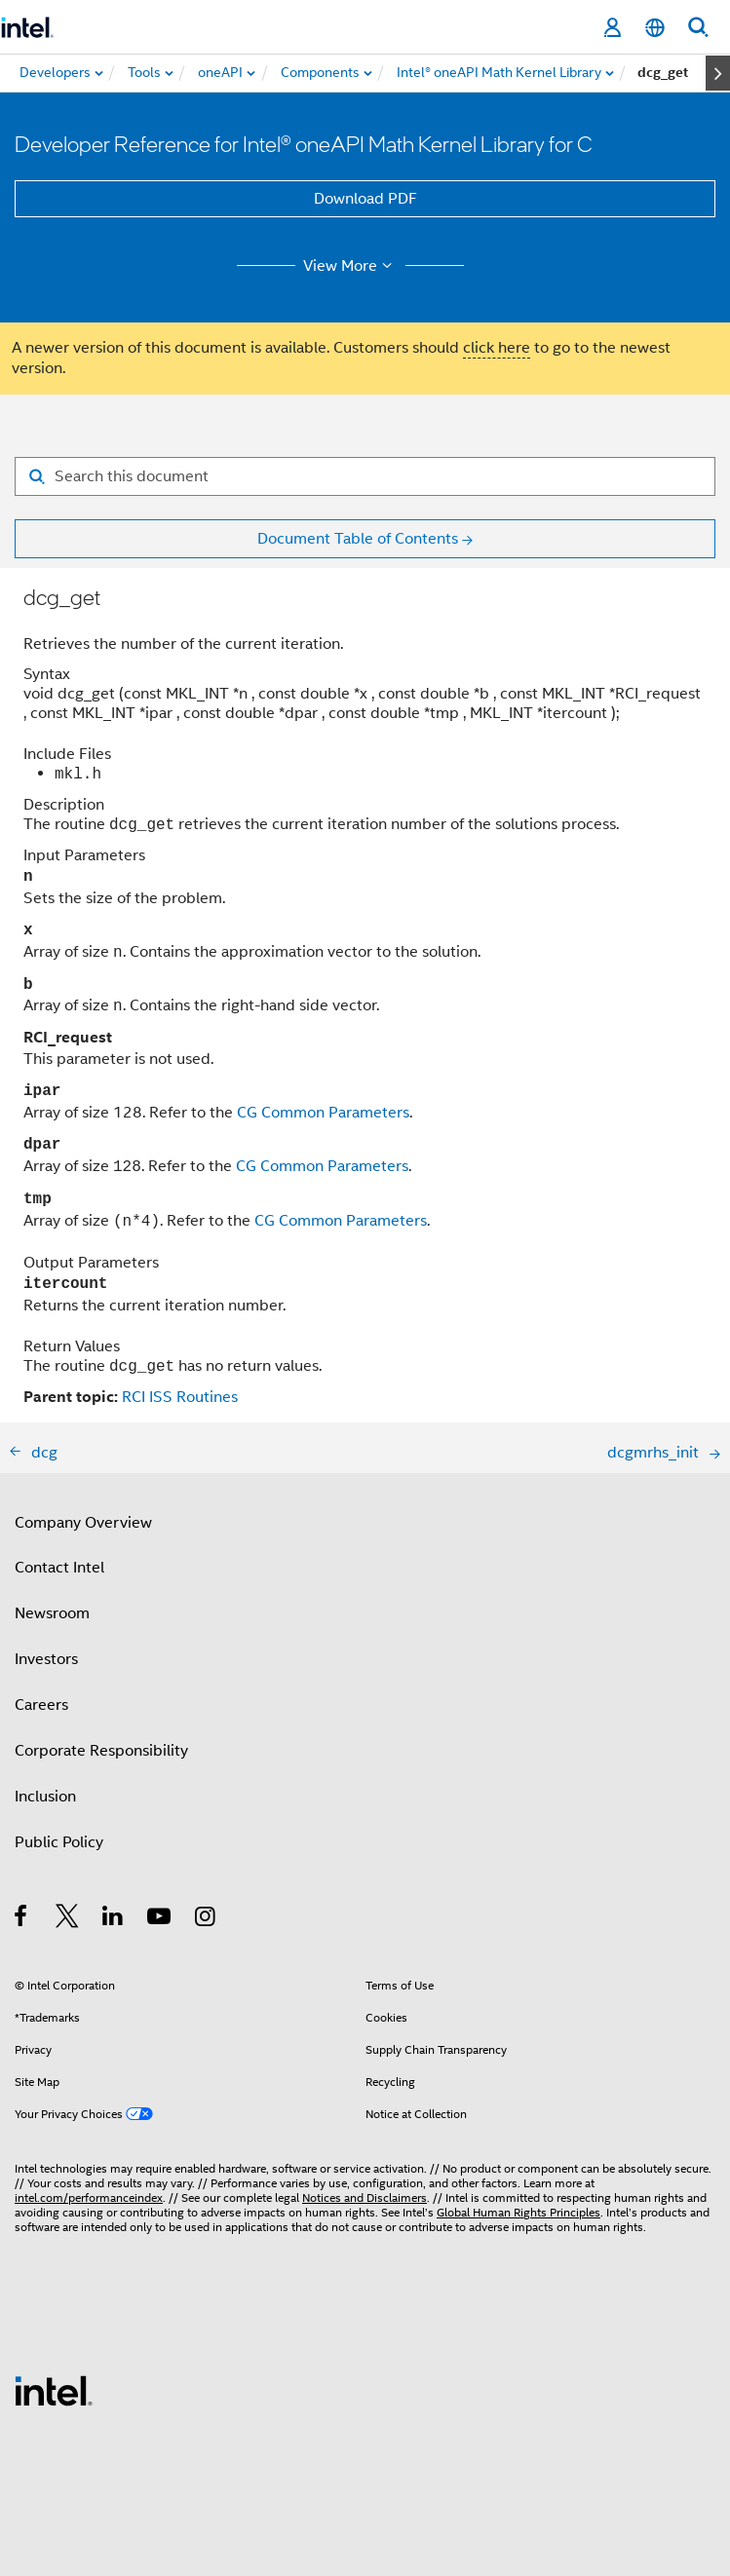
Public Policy (59, 1842)
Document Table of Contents (357, 539)
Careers (41, 1705)
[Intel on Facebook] (22, 1919)
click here (496, 348)
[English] (655, 28)
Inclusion (45, 1796)
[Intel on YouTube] (160, 1919)
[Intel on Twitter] (68, 1919)
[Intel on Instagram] (206, 1919)
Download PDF (365, 198)
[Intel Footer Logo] (54, 2390)
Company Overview (83, 1523)
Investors (46, 1659)
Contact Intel (59, 1567)
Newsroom (52, 1613)
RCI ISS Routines (180, 1397)
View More (350, 266)
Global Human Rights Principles (518, 2212)
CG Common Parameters (323, 1112)
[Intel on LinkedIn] (113, 1919)
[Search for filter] (365, 476)
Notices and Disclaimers (364, 2197)
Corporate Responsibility (101, 1751)
